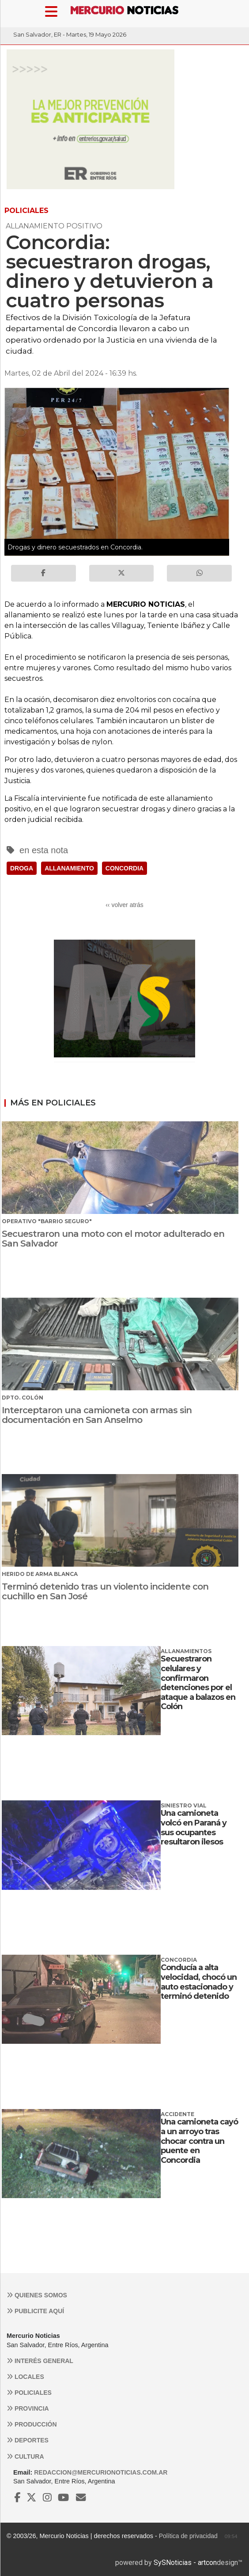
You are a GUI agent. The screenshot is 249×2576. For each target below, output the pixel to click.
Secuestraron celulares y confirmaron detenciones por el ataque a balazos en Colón (198, 1682)
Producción (32, 2424)
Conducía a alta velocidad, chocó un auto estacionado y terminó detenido (199, 1982)
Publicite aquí (35, 2311)
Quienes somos (37, 2295)
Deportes (28, 2440)
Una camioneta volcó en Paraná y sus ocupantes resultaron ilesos (193, 1827)
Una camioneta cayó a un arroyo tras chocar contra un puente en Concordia (199, 2141)
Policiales (29, 2392)
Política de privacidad (188, 2535)
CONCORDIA (124, 868)
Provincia (28, 2408)
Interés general (40, 2360)
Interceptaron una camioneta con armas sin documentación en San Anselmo (97, 1415)
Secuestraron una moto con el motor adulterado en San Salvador (113, 1238)
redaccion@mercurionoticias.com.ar (100, 2472)
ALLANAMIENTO (69, 868)
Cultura (25, 2456)
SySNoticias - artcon (185, 2562)
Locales (25, 2376)
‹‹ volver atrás (124, 904)
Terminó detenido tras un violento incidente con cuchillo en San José (105, 1591)
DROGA (21, 868)
